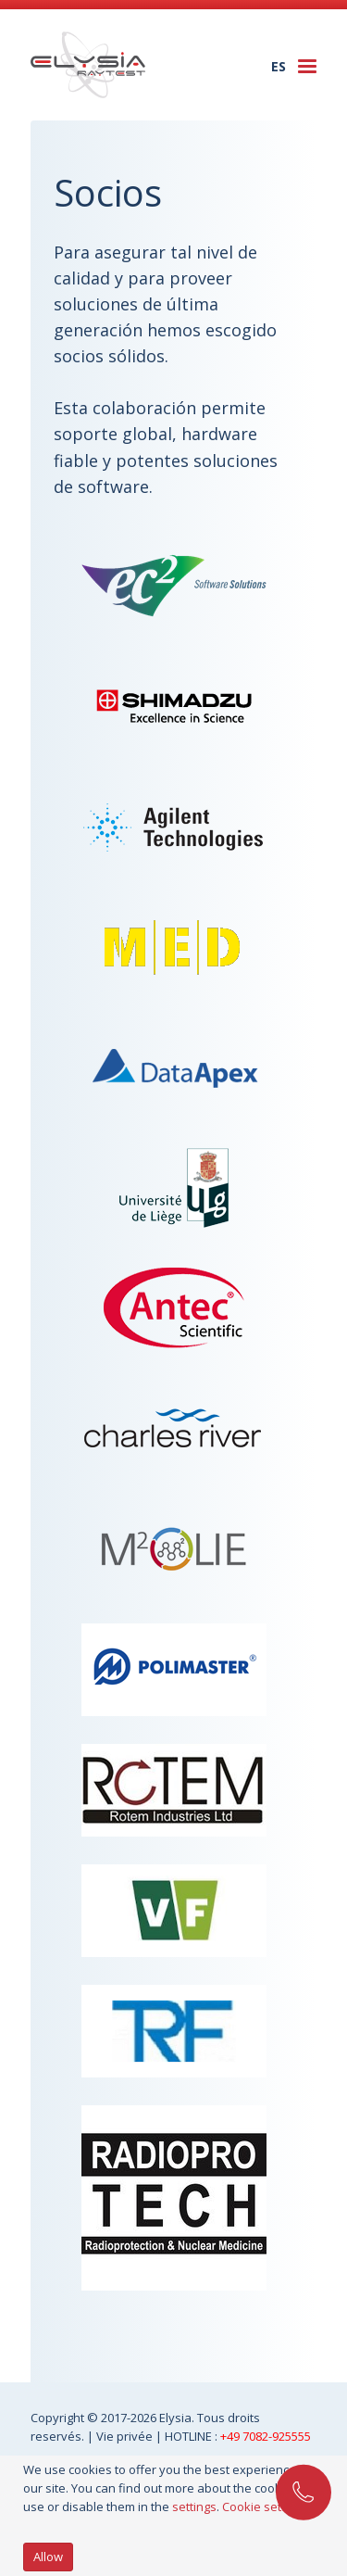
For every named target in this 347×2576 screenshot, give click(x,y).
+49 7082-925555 (265, 2436)
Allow (48, 2556)
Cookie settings (265, 2506)
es (278, 66)
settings (194, 2506)
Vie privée (125, 2436)
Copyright (59, 2417)
